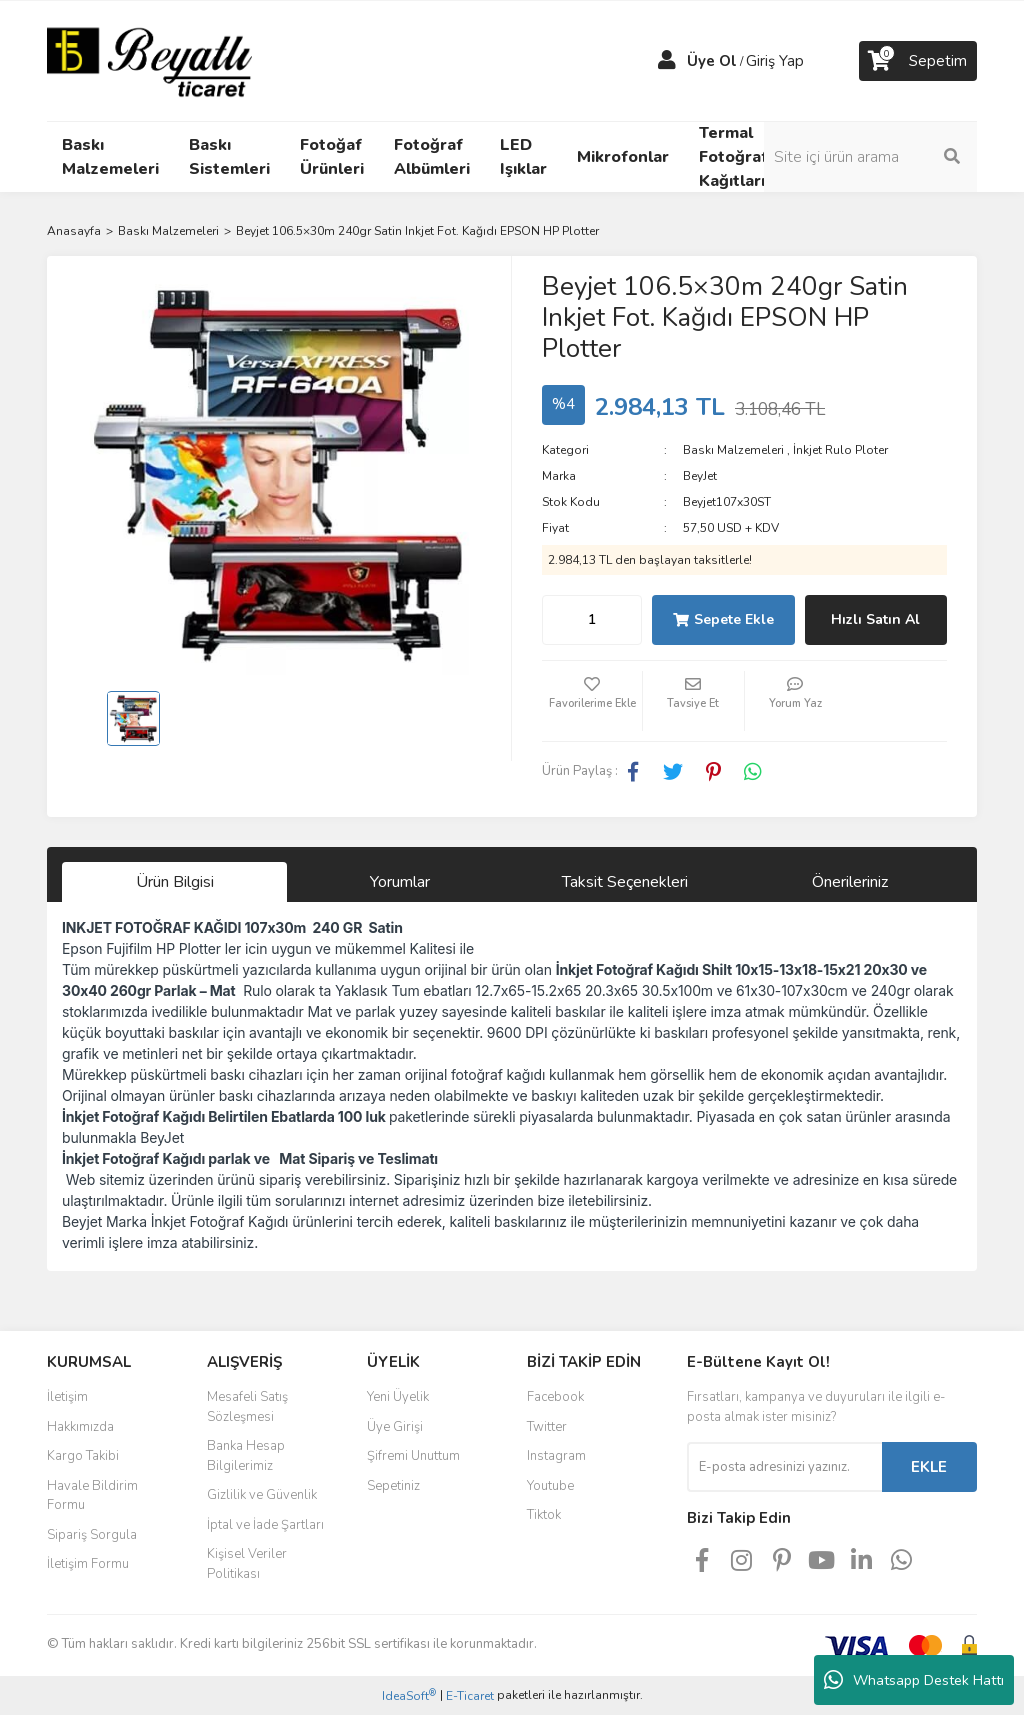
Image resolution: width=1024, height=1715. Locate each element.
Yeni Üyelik (398, 1397)
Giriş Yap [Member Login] (775, 61)
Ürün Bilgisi (175, 882)
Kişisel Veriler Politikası (247, 1564)
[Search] (872, 157)
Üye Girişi (395, 1427)
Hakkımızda (80, 1427)
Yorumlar (400, 882)
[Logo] (149, 60)
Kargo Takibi (83, 1456)
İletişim (67, 1397)
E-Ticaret (470, 1696)
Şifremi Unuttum (413, 1456)
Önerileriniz (850, 882)
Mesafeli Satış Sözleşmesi (247, 1407)
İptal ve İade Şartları (265, 1525)
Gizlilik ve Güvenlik (262, 1495)
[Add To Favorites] (592, 701)
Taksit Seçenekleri (625, 882)
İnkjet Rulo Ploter (840, 450)
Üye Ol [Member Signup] (712, 61)
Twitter (547, 1427)
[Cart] (918, 61)
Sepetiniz (393, 1486)
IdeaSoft (409, 1695)
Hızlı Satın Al (875, 619)
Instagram (556, 1456)
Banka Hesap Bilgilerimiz (246, 1456)
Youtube (550, 1486)
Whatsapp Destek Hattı (914, 1680)
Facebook (555, 1397)
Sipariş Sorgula (92, 1535)
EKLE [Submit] (929, 1467)
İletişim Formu (88, 1564)
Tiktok (544, 1515)
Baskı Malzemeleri (733, 450)
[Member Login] (667, 61)
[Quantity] (592, 620)
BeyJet (700, 476)
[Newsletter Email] (784, 1467)
